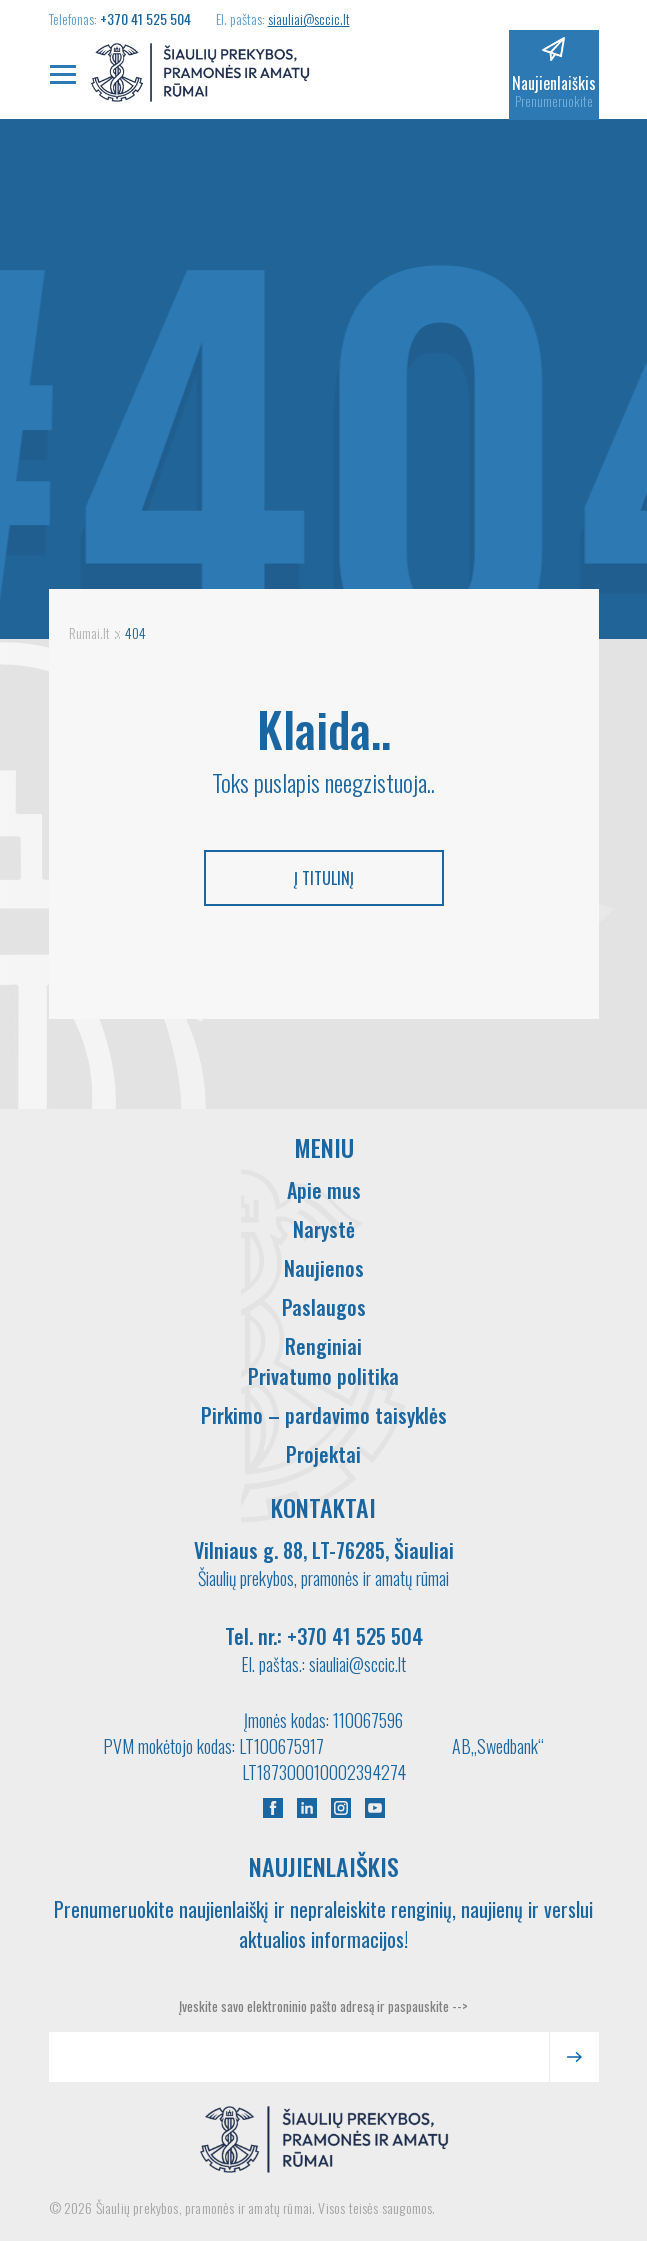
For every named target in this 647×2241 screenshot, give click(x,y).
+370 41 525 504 (145, 18)
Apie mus (324, 1190)
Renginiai (323, 1346)
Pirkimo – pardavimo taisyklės (324, 1415)
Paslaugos (324, 1307)
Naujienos (324, 1268)
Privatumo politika (323, 1376)
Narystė (324, 1229)
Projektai (323, 1454)
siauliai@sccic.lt (309, 18)
